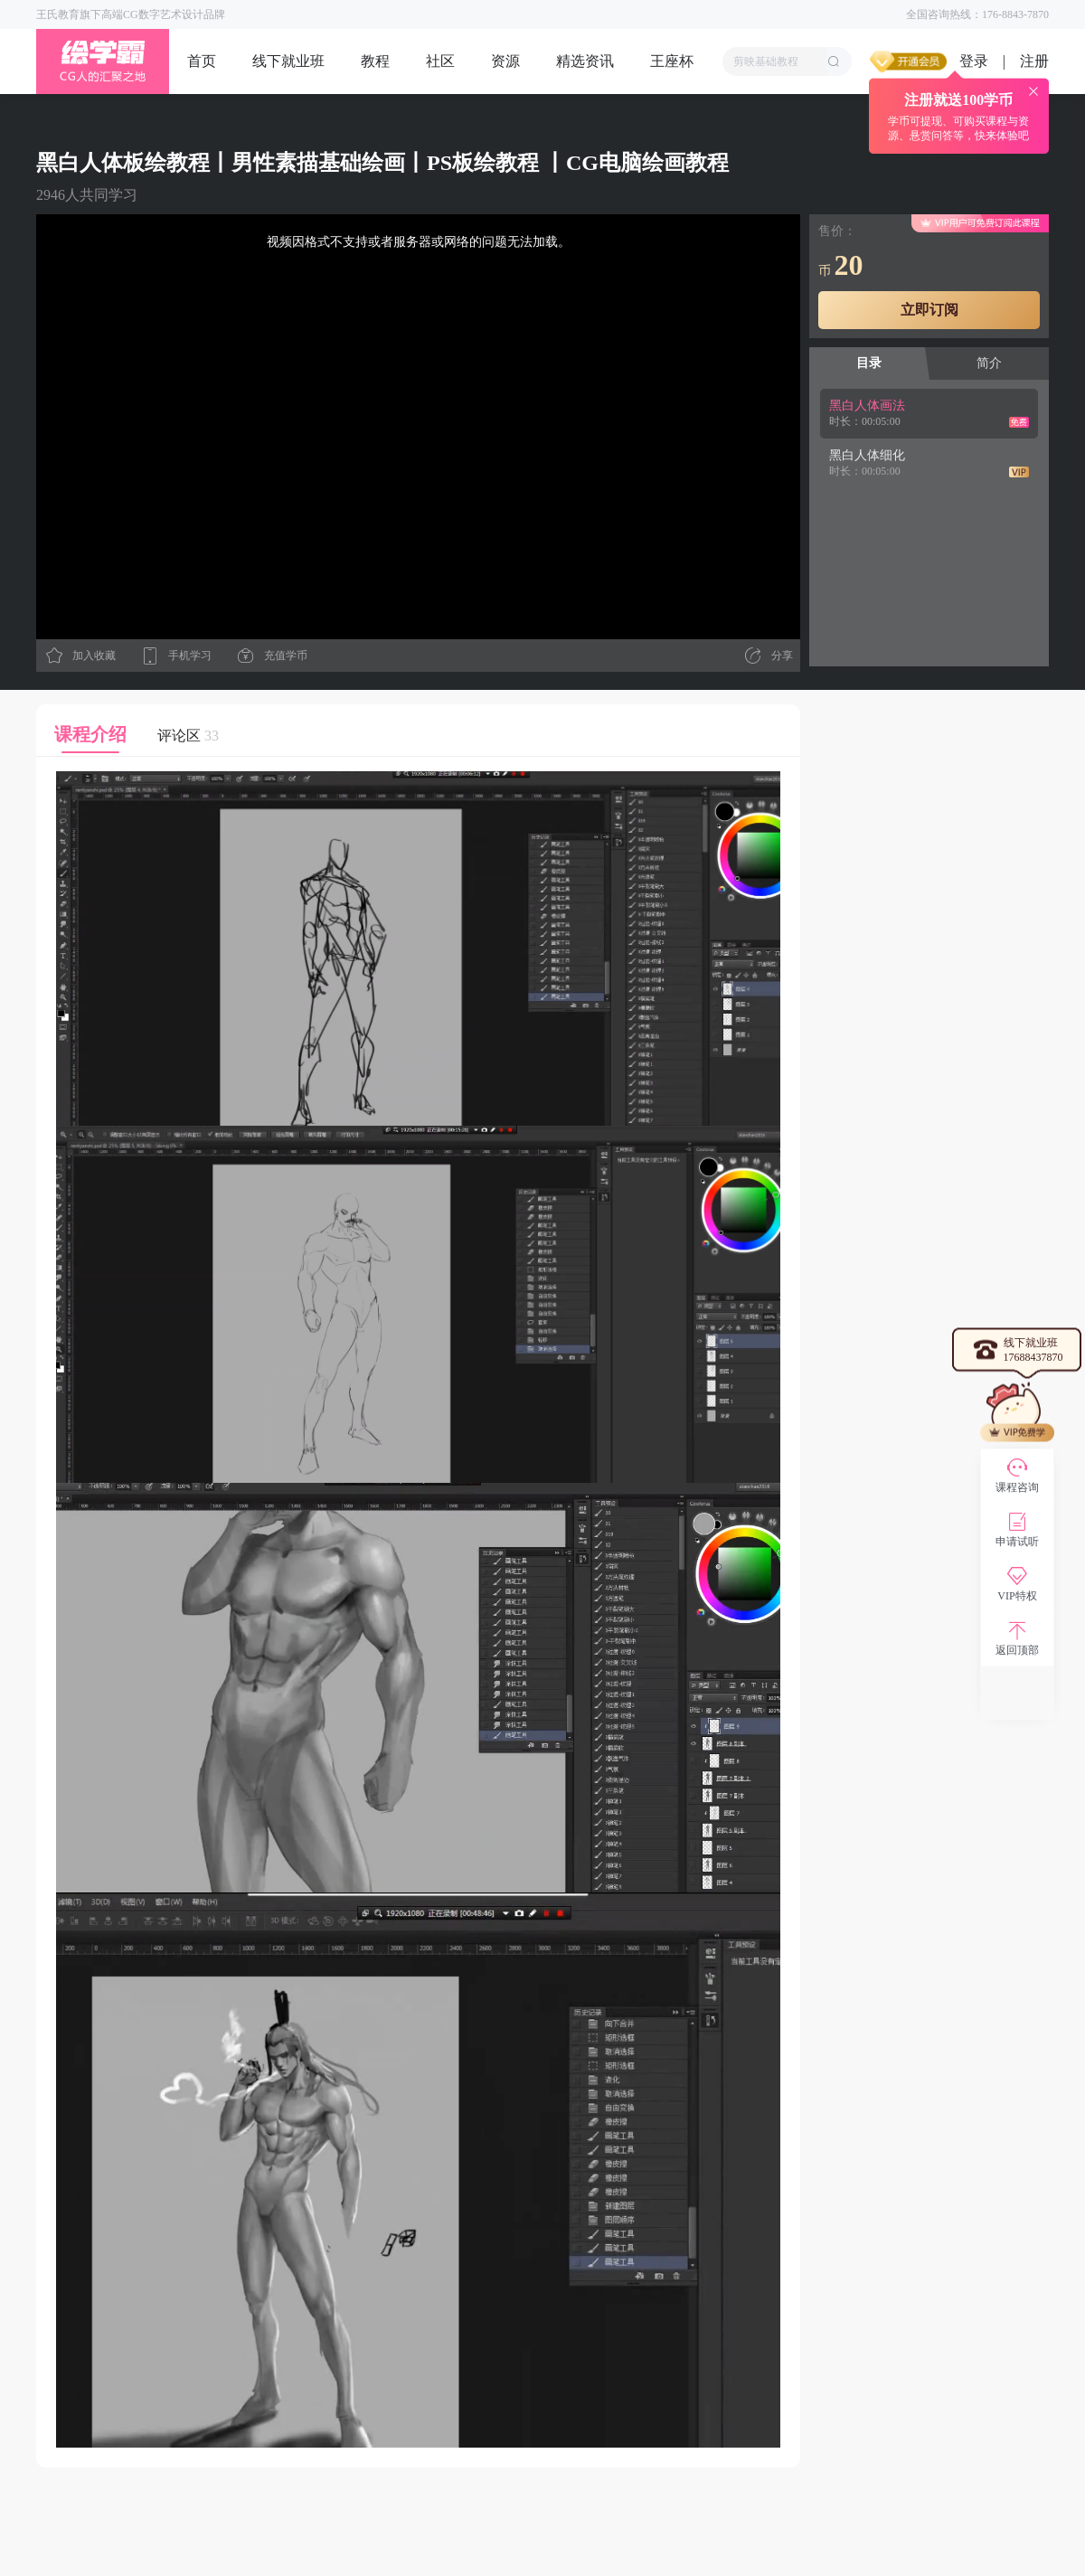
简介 (989, 363)
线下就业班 (288, 61)
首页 (201, 61)
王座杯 (671, 61)
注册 (1034, 61)
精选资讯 (585, 61)
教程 (375, 61)
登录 (973, 61)
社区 (440, 61)
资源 (505, 61)
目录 (869, 363)
